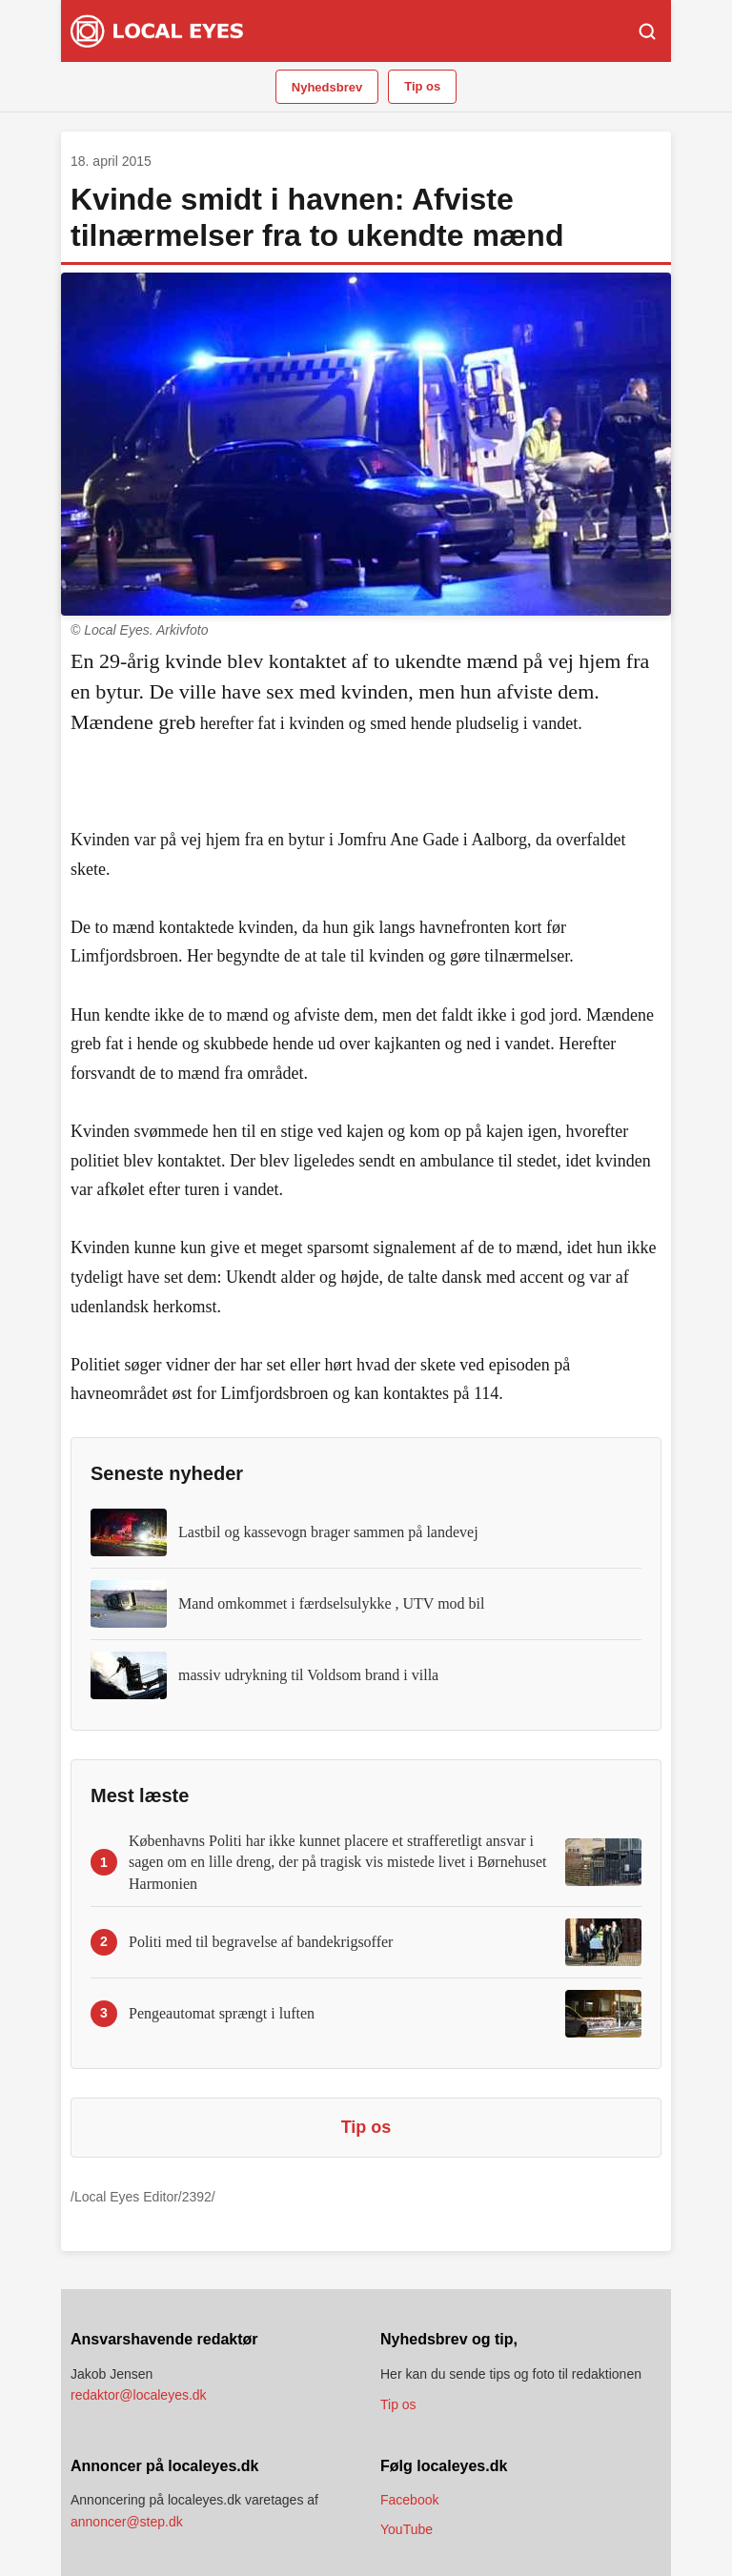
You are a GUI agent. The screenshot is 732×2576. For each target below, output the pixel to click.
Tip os (422, 86)
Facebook (409, 2499)
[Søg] (647, 31)
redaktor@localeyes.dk (139, 2395)
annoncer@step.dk (127, 2521)
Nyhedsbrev (327, 87)
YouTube (406, 2529)
